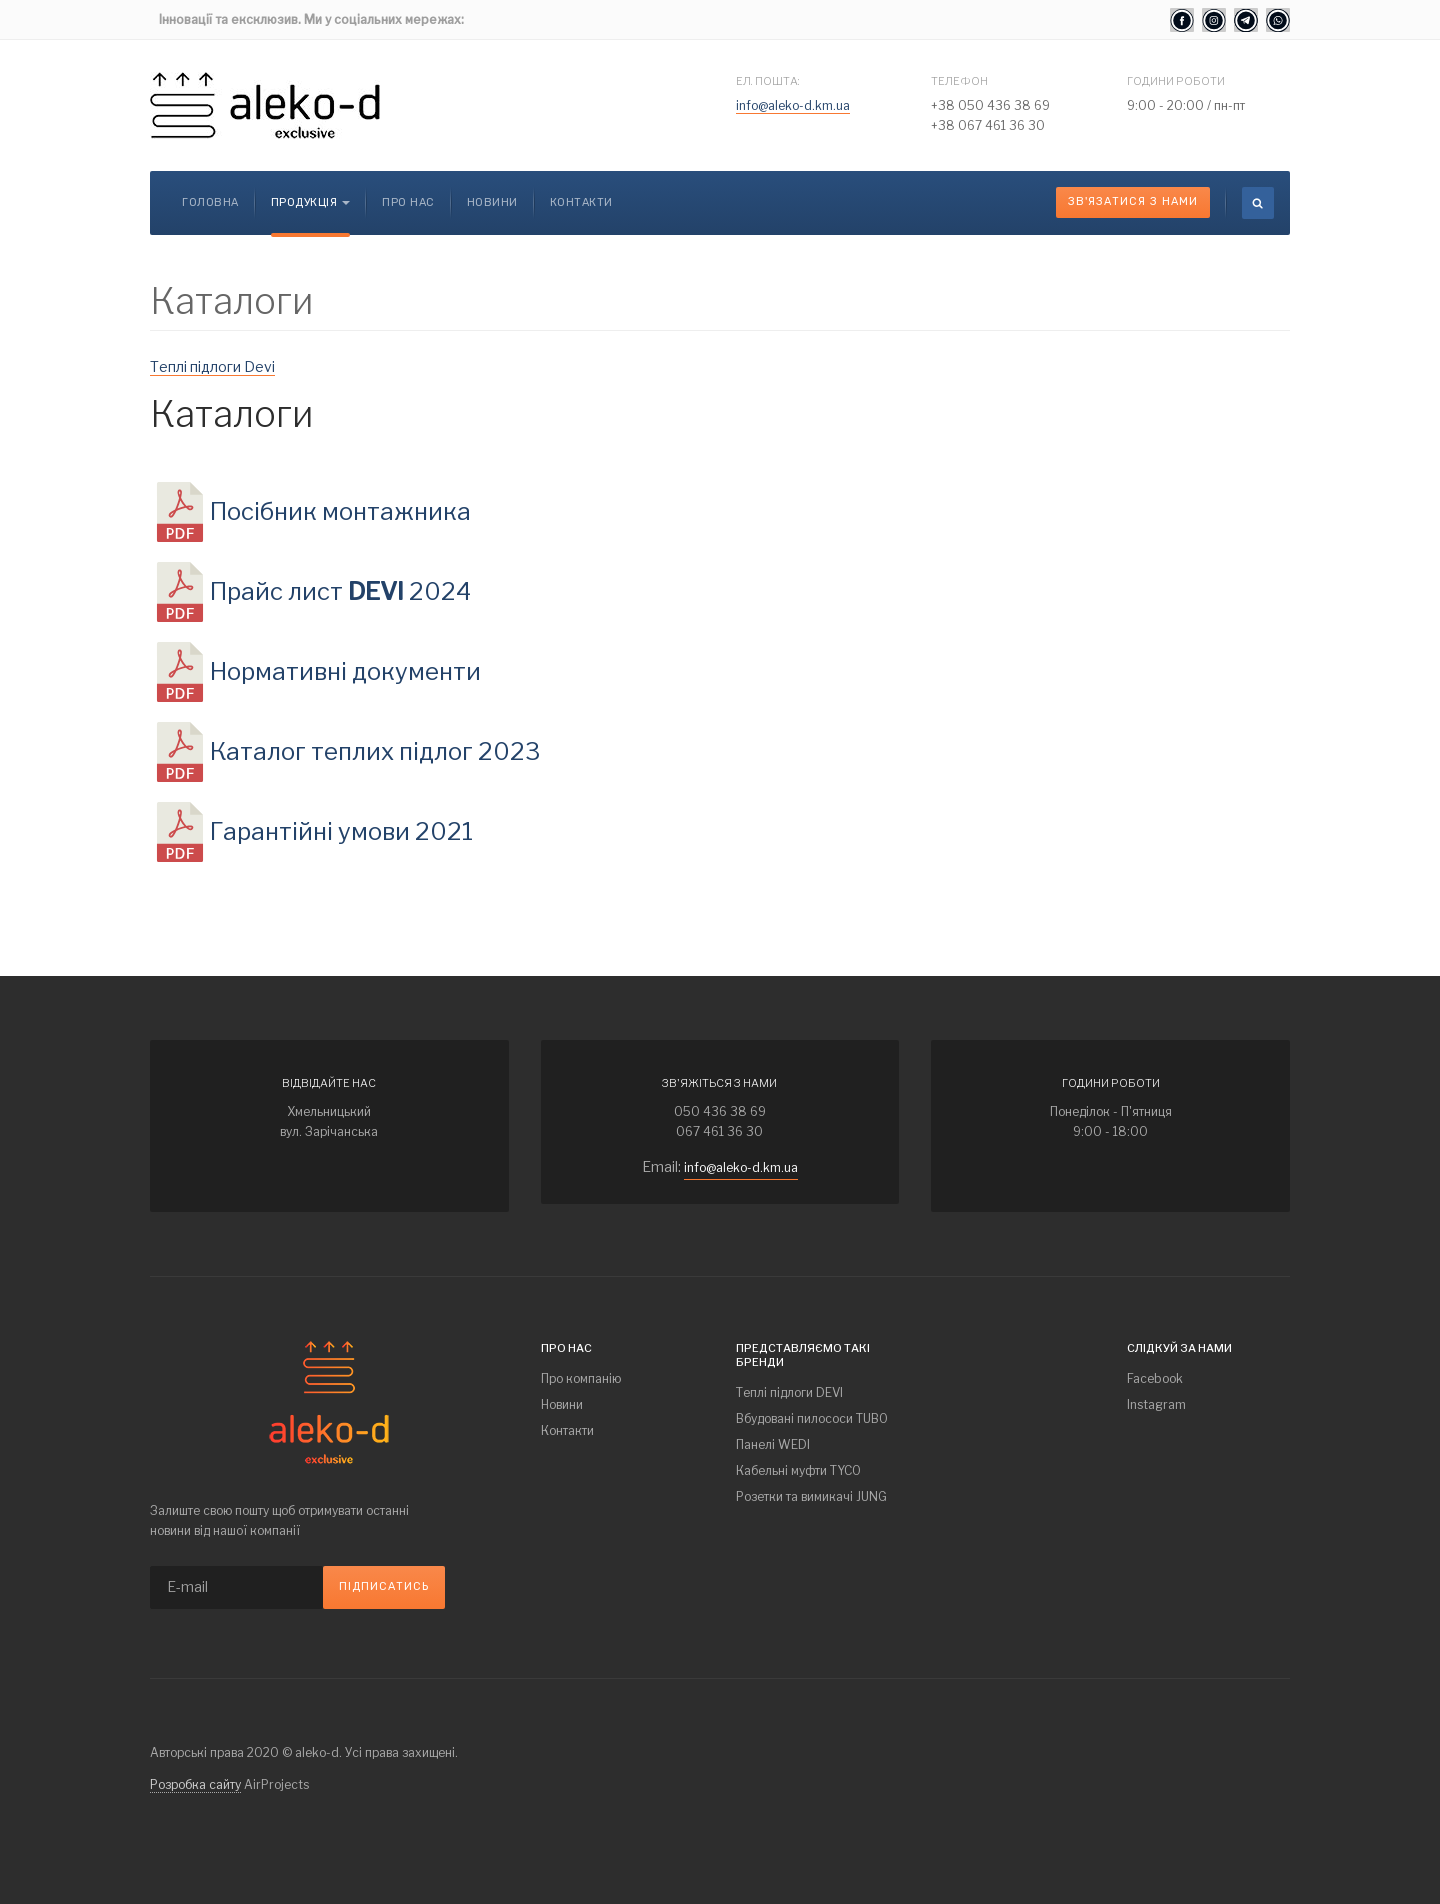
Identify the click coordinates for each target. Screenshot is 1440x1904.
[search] (1258, 203)
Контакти (581, 202)
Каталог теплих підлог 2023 (375, 751)
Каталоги (232, 414)
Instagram (1156, 1404)
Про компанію (581, 1378)
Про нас (408, 202)
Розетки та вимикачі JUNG (811, 1496)
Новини (492, 202)
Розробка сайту (195, 1784)
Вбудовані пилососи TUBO (812, 1418)
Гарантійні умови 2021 (341, 831)
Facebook (1155, 1378)
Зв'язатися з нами (1133, 201)
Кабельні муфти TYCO (798, 1470)
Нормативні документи (345, 671)
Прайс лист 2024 (340, 591)
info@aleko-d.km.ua (793, 105)
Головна (210, 202)
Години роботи (1176, 81)
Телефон (959, 81)
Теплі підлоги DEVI (789, 1392)
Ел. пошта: (768, 81)
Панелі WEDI (773, 1444)
